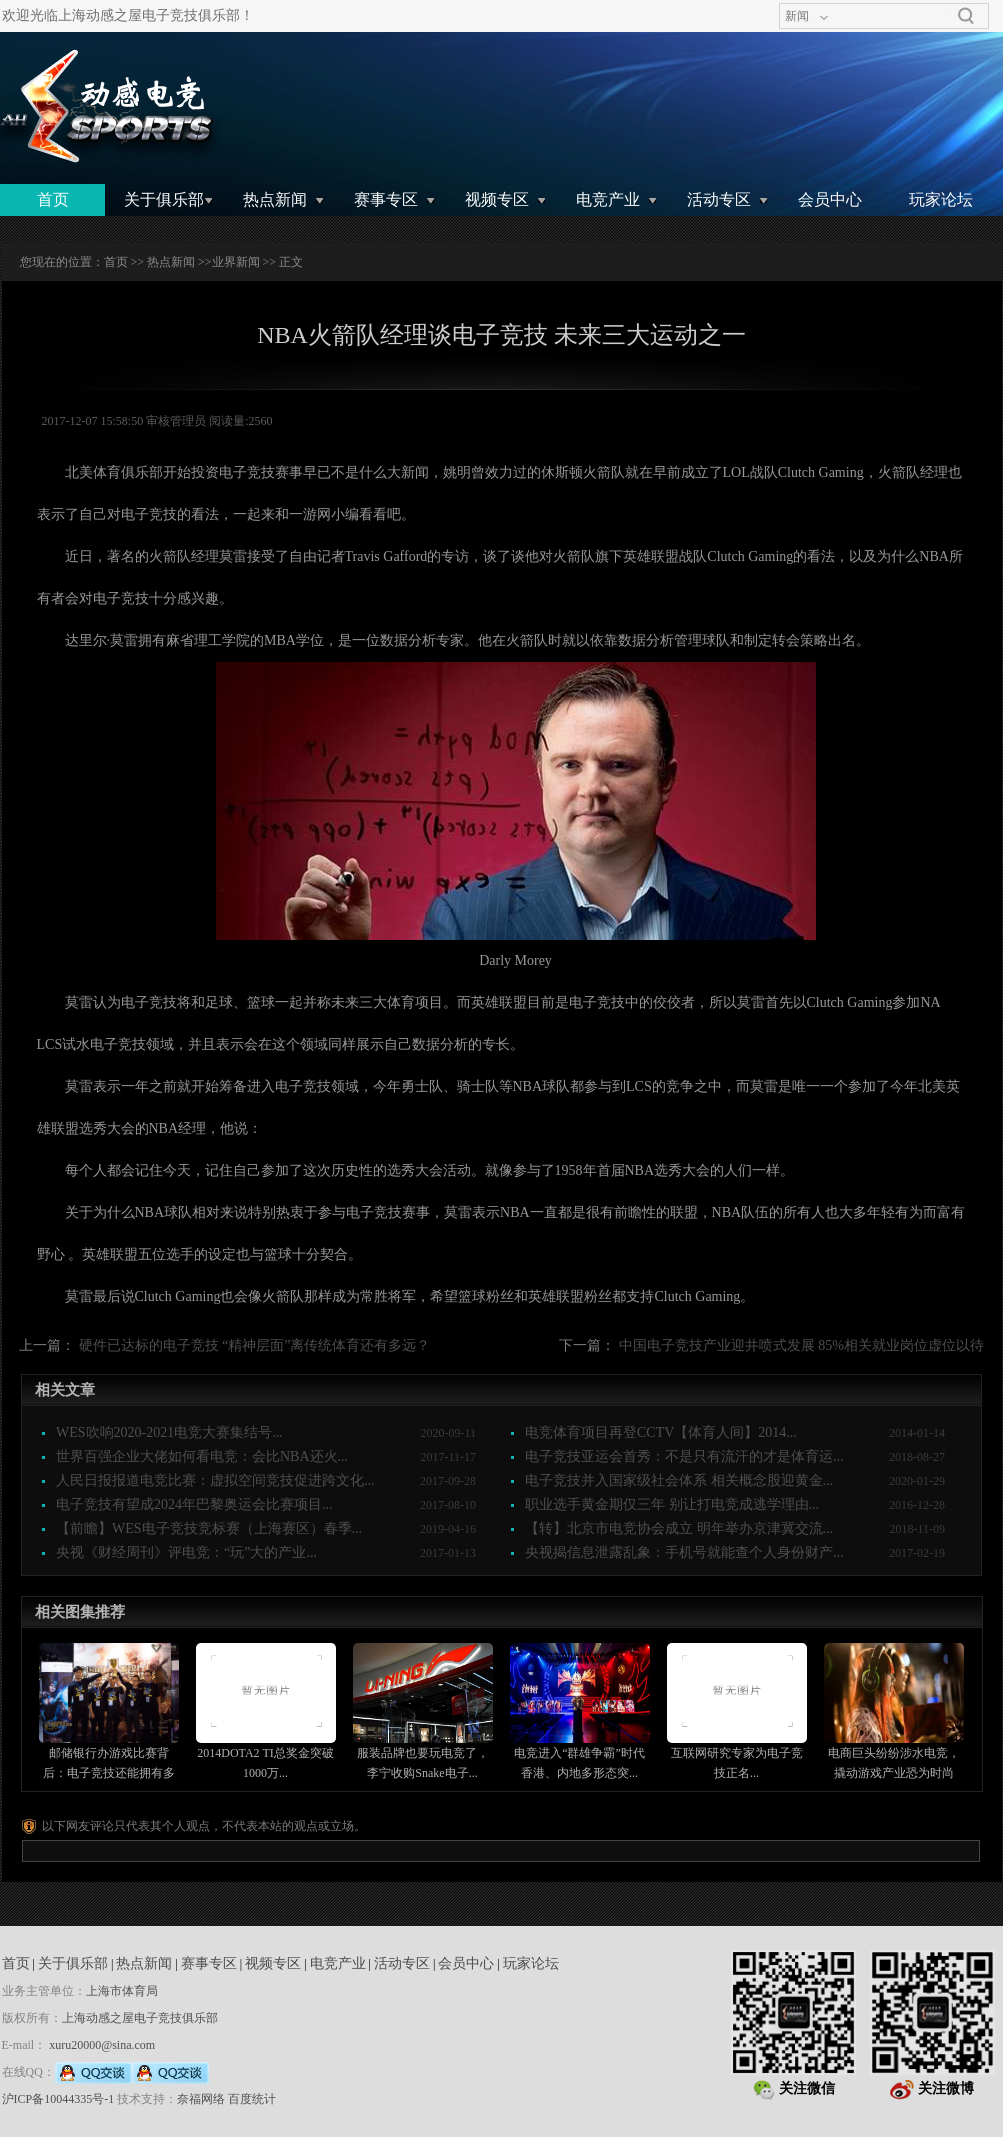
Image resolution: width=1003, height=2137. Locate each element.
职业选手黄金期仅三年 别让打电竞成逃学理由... (672, 1504)
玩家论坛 (941, 199)
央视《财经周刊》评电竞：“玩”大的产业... (186, 1552)
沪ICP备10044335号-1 (58, 2099)
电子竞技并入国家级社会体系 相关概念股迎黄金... (679, 1480)
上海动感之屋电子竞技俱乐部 (140, 2018)
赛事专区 (386, 199)
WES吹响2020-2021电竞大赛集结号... (169, 1432)
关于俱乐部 (164, 199)
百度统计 (252, 2099)
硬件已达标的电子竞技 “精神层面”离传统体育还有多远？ (255, 1345)
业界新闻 (236, 262)
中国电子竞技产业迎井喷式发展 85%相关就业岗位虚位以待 (801, 1345)
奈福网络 (201, 2099)
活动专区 (719, 199)
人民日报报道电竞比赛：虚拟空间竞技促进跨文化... (215, 1480)
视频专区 (497, 199)
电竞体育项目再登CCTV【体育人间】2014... (661, 1432)
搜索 (966, 16)
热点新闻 (275, 199)
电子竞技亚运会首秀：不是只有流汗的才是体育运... (684, 1456)
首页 (53, 199)
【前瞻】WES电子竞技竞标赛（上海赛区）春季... (209, 1528)
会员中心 (830, 199)
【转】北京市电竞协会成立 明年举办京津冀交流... (679, 1528)
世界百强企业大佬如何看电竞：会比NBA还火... (202, 1456)
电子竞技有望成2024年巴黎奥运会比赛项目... (194, 1504)
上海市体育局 (122, 1991)
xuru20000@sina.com (102, 2045)
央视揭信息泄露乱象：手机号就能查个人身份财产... (684, 1552)
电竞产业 (608, 199)
